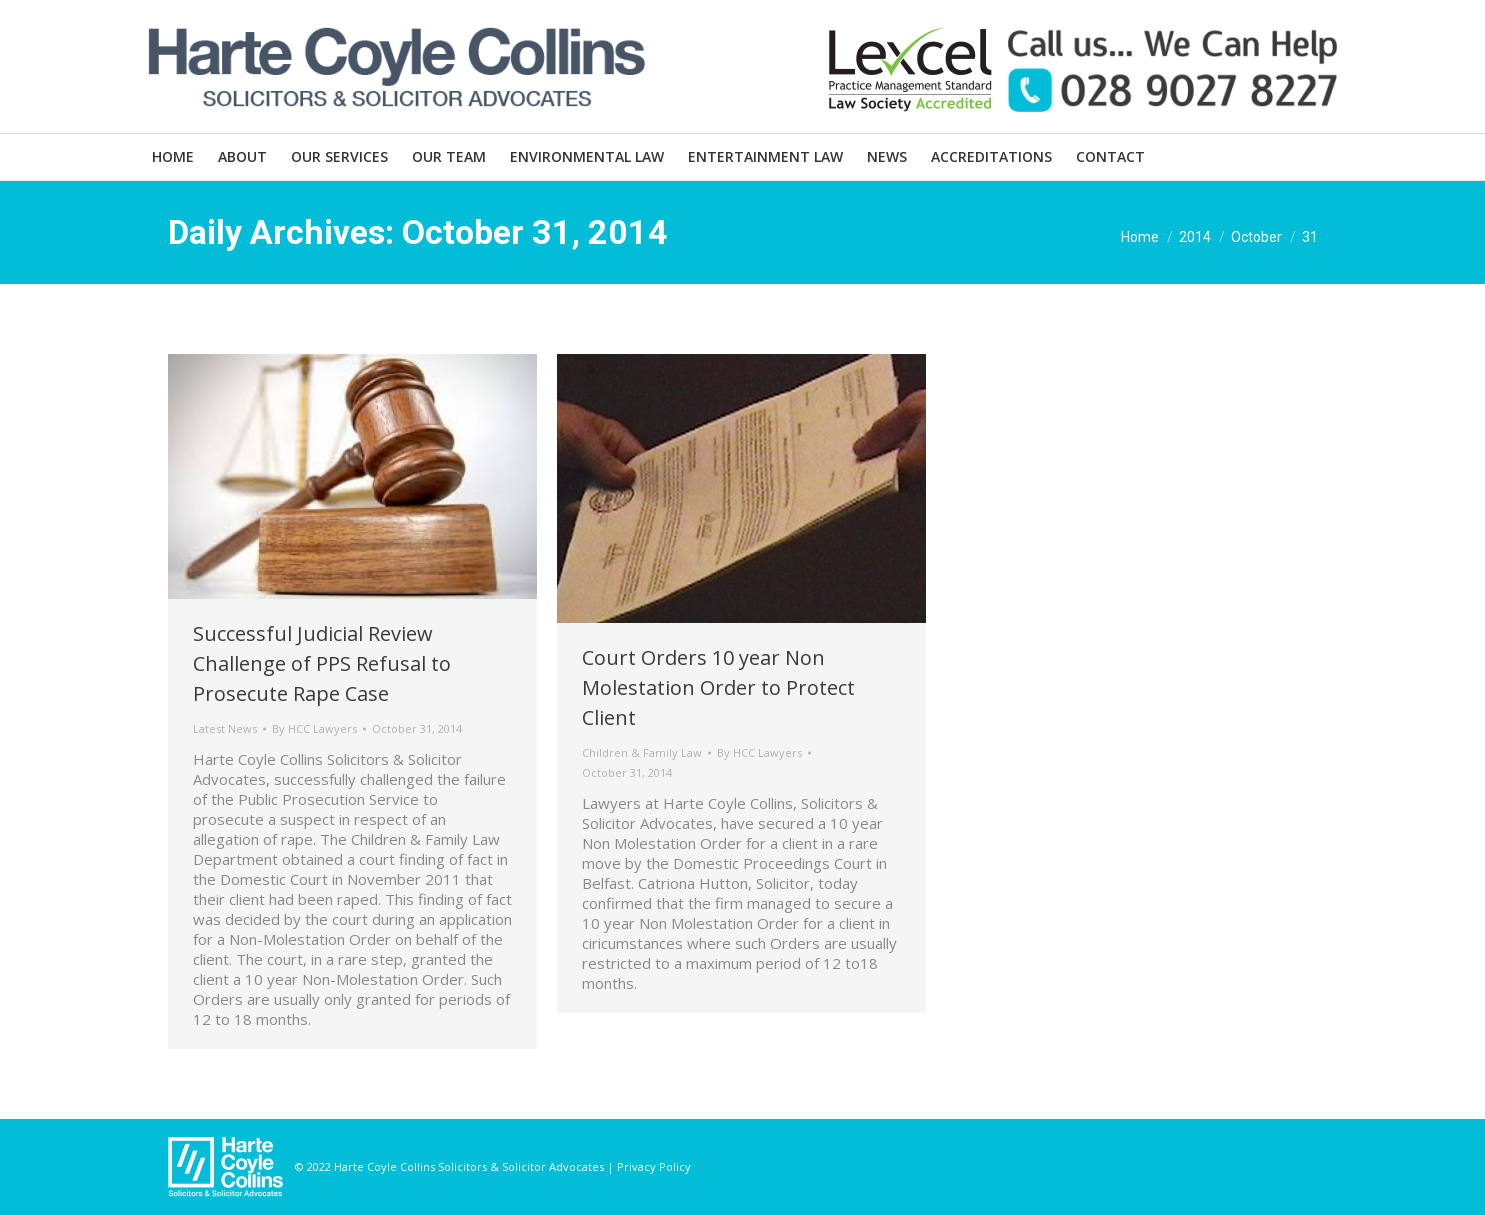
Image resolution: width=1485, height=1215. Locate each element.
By (314, 728)
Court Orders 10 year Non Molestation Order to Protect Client (718, 687)
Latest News (225, 728)
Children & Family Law (642, 752)
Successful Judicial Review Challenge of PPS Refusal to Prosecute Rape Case (322, 663)
